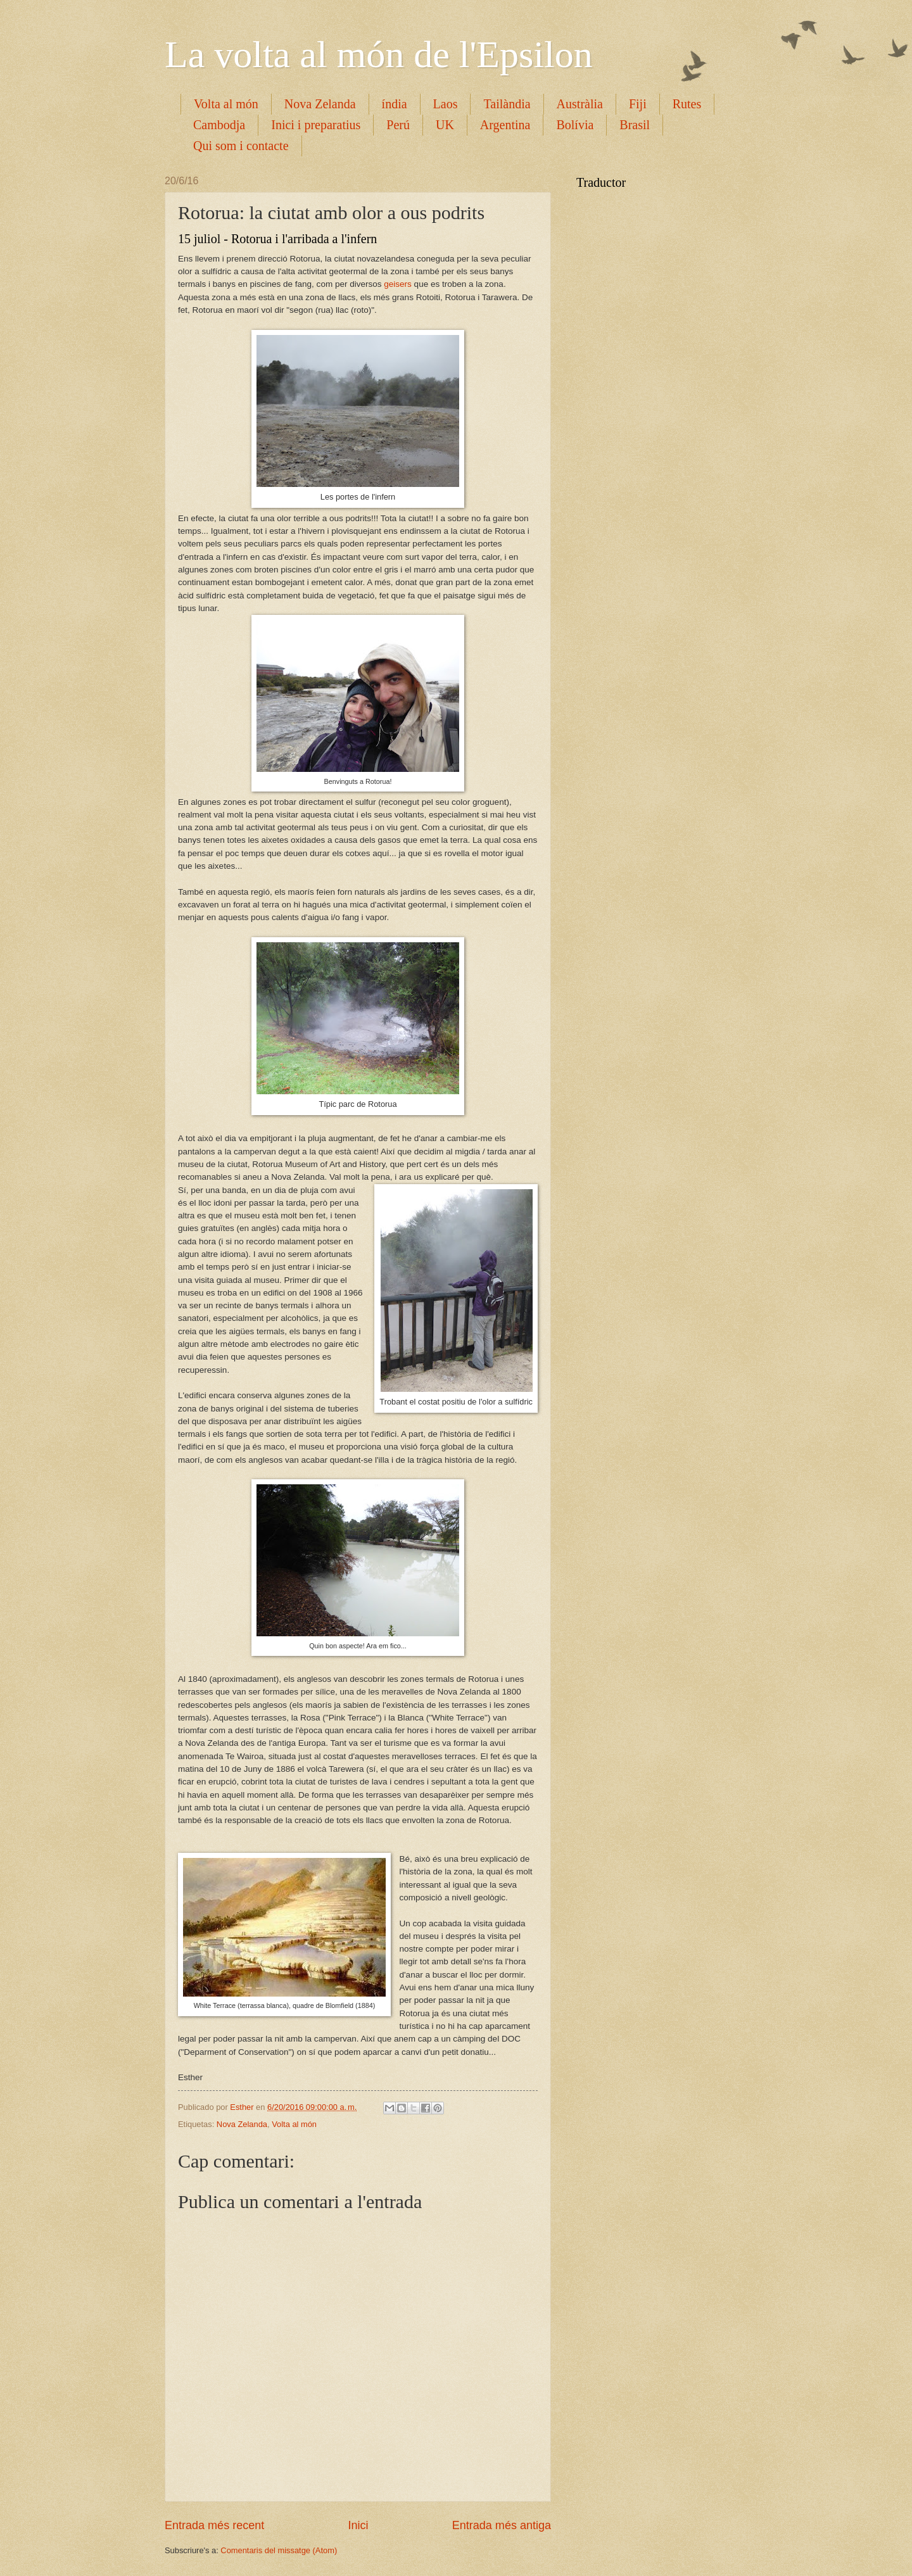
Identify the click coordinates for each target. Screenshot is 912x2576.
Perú (398, 125)
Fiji (638, 104)
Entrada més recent (214, 2525)
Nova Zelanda (320, 104)
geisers (398, 284)
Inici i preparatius (315, 125)
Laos (445, 104)
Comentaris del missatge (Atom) (278, 2550)
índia (394, 104)
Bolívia (574, 125)
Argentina (505, 125)
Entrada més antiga (501, 2525)
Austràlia (580, 104)
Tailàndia (506, 104)
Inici (358, 2525)
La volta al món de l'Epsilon (379, 54)
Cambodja (219, 125)
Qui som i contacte (241, 146)
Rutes (687, 104)
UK (445, 125)
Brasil (634, 125)
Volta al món (226, 104)
